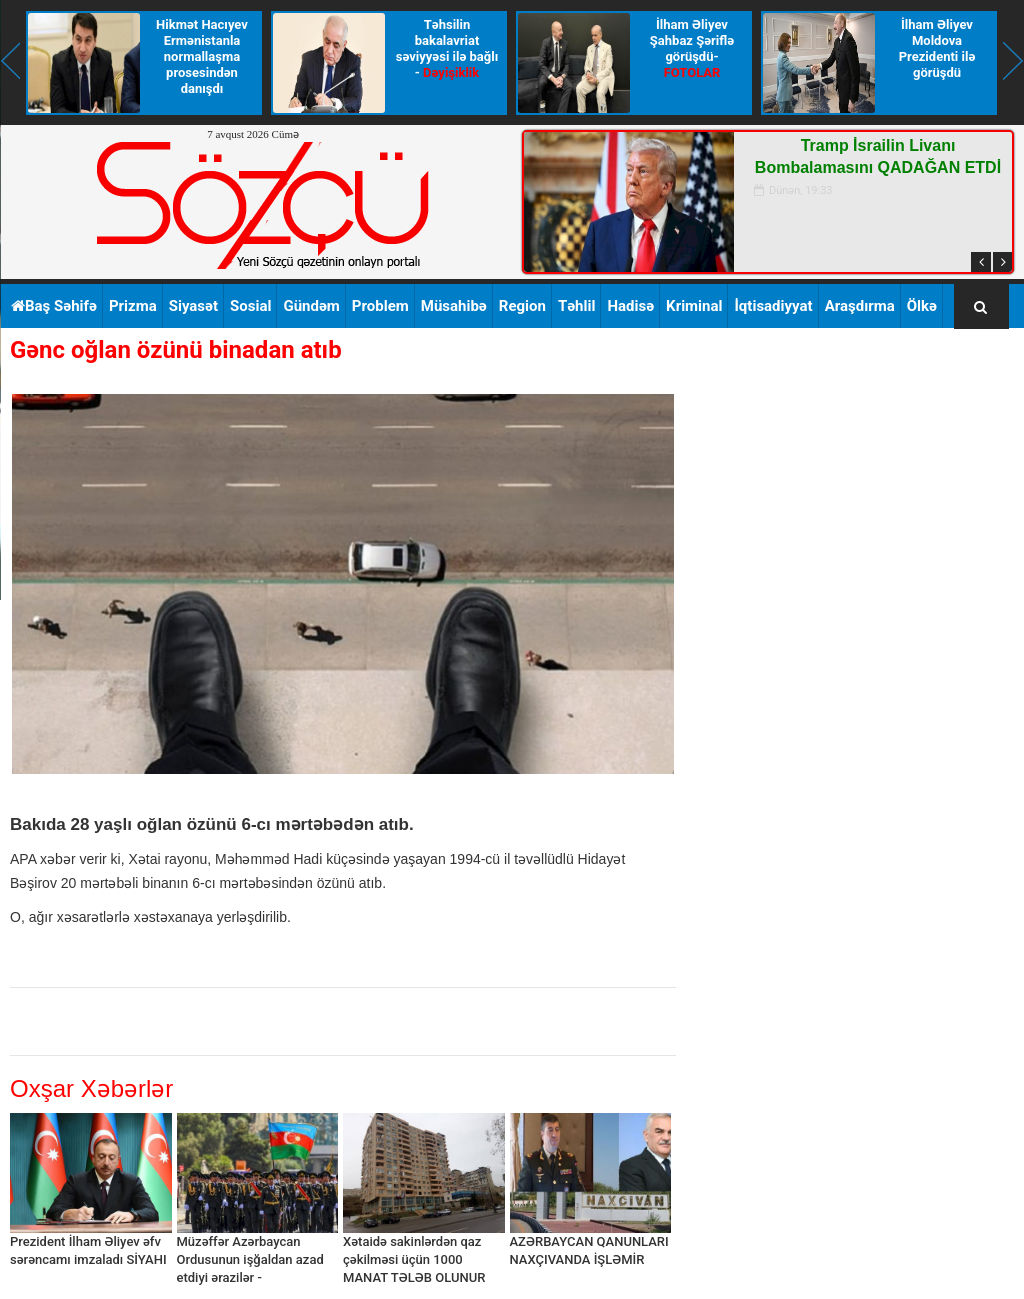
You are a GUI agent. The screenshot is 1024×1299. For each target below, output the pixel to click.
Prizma (133, 306)
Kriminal (694, 306)
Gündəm (311, 306)
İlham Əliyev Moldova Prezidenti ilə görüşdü (937, 48)
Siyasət (193, 306)
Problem (380, 306)
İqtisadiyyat (773, 306)
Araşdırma (860, 306)
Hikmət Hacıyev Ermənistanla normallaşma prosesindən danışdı (202, 56)
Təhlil (577, 306)
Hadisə (630, 306)
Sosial (250, 306)
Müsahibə (454, 306)
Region (522, 306)
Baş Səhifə (54, 306)
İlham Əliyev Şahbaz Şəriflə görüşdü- (692, 48)
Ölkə (922, 306)
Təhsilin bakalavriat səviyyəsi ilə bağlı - (447, 48)
